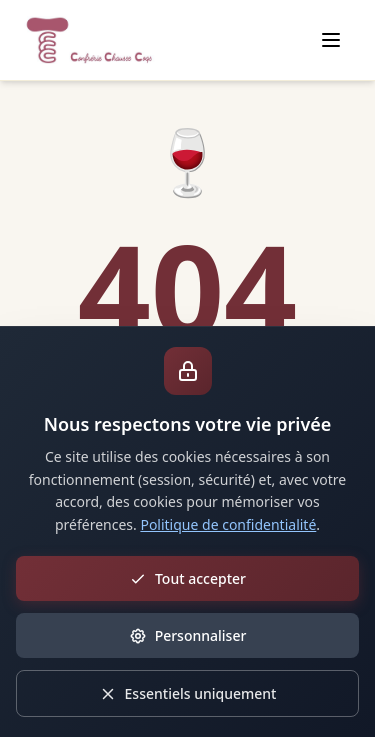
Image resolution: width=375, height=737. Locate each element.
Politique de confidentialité (228, 524)
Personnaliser (188, 635)
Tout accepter (187, 578)
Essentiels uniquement (188, 693)
